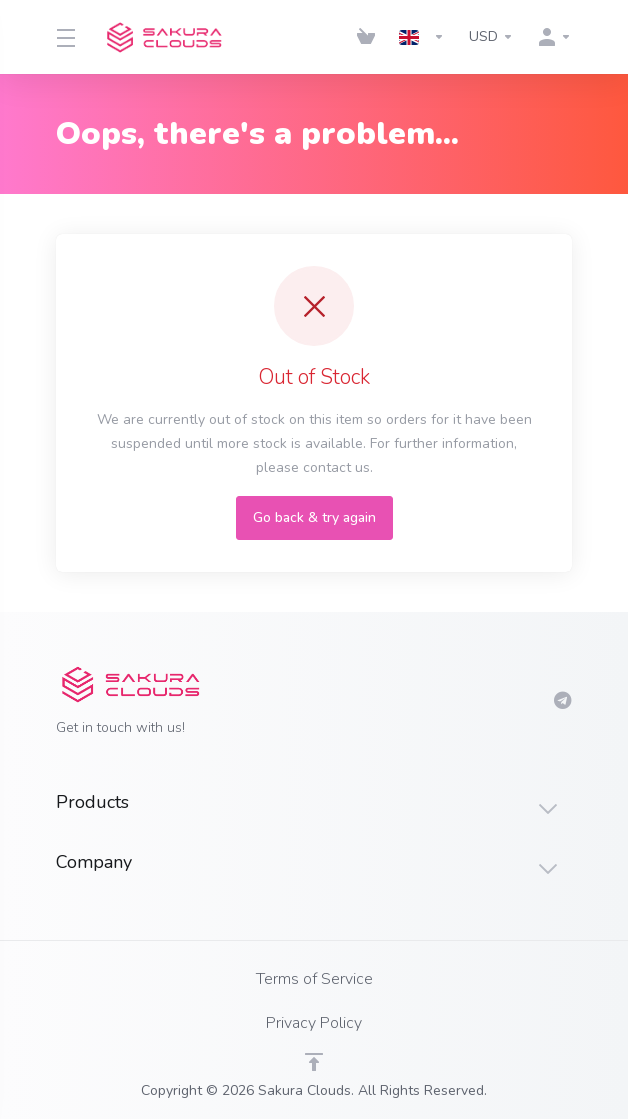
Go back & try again (314, 517)
